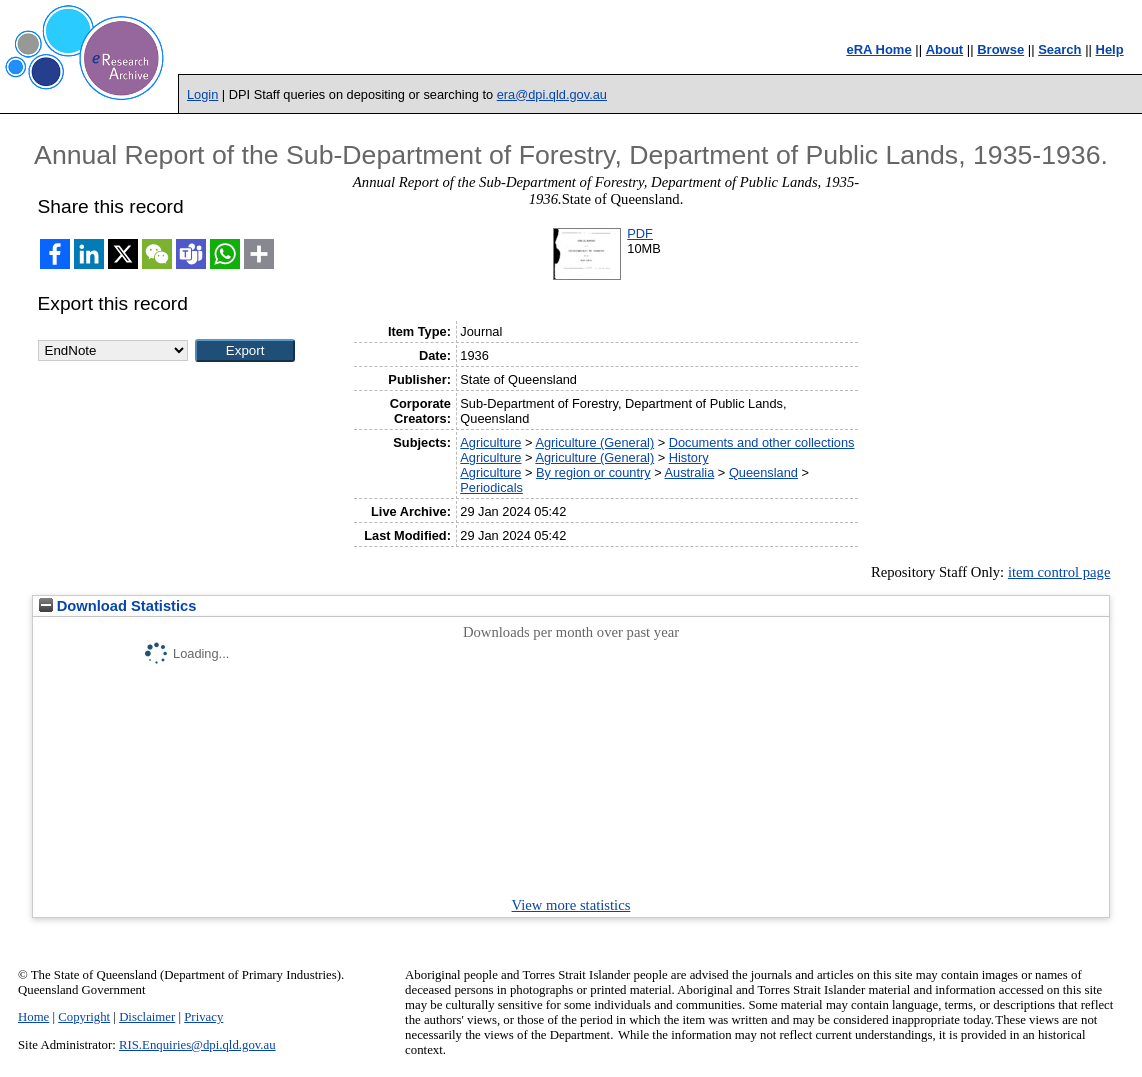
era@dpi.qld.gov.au (552, 94)
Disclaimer (147, 1017)
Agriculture (490, 442)
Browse (1000, 49)
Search (1059, 49)
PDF (640, 233)
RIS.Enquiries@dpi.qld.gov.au (197, 1045)
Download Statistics (118, 606)
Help (1110, 49)
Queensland (763, 472)
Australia (690, 472)
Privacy (203, 1017)
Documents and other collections (762, 442)
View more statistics (571, 905)
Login (202, 94)
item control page (1059, 572)
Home (33, 1017)
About (945, 49)
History (689, 457)
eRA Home (878, 49)
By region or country (593, 472)
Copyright (84, 1017)
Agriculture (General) (594, 442)
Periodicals (491, 487)
